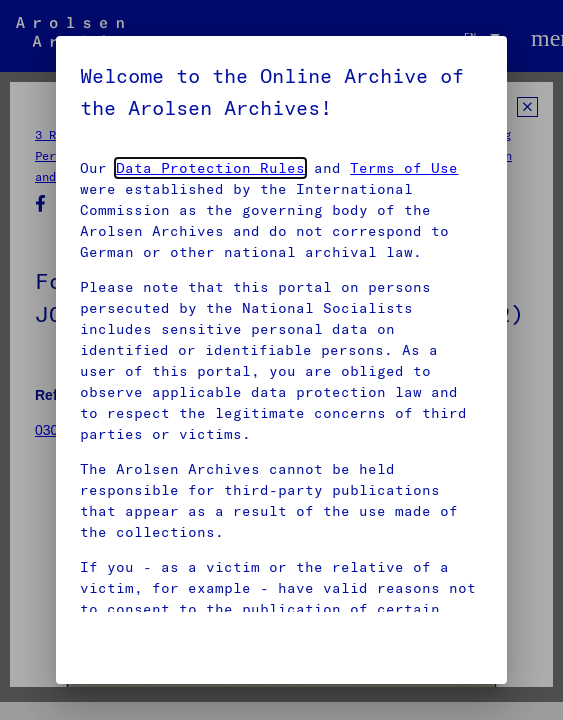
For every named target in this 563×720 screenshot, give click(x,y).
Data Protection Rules (210, 168)
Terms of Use (404, 168)
